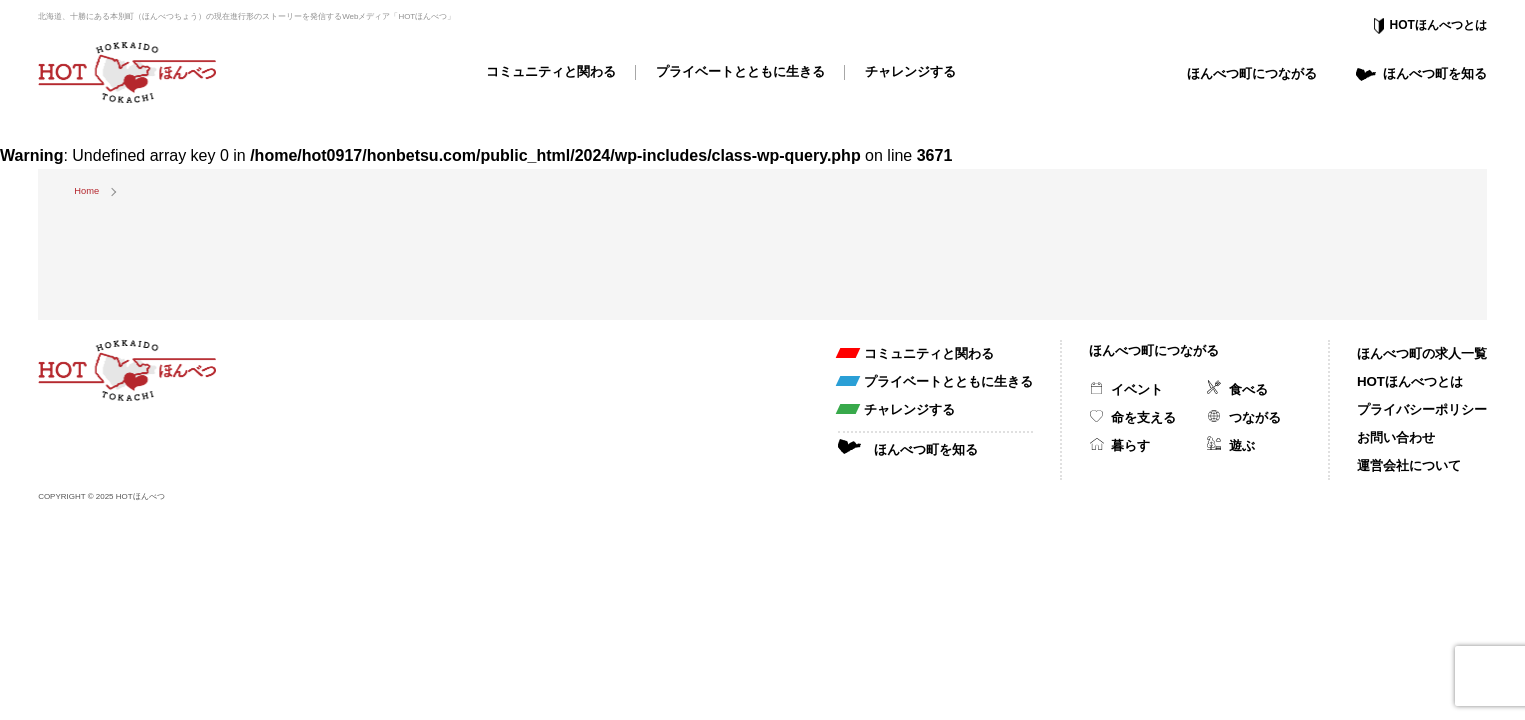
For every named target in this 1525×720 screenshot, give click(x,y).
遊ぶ (1242, 445)
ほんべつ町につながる (1252, 73)
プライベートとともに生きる (740, 71)
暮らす (1130, 445)
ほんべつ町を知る (1435, 73)
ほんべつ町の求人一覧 (1422, 353)
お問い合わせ (1396, 437)
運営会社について (1409, 465)
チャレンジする (910, 71)
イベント (1137, 389)
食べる (1248, 389)
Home (86, 191)
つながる (1255, 417)
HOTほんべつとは (1438, 25)
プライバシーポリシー (1422, 409)
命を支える (1143, 417)
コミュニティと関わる (551, 71)
